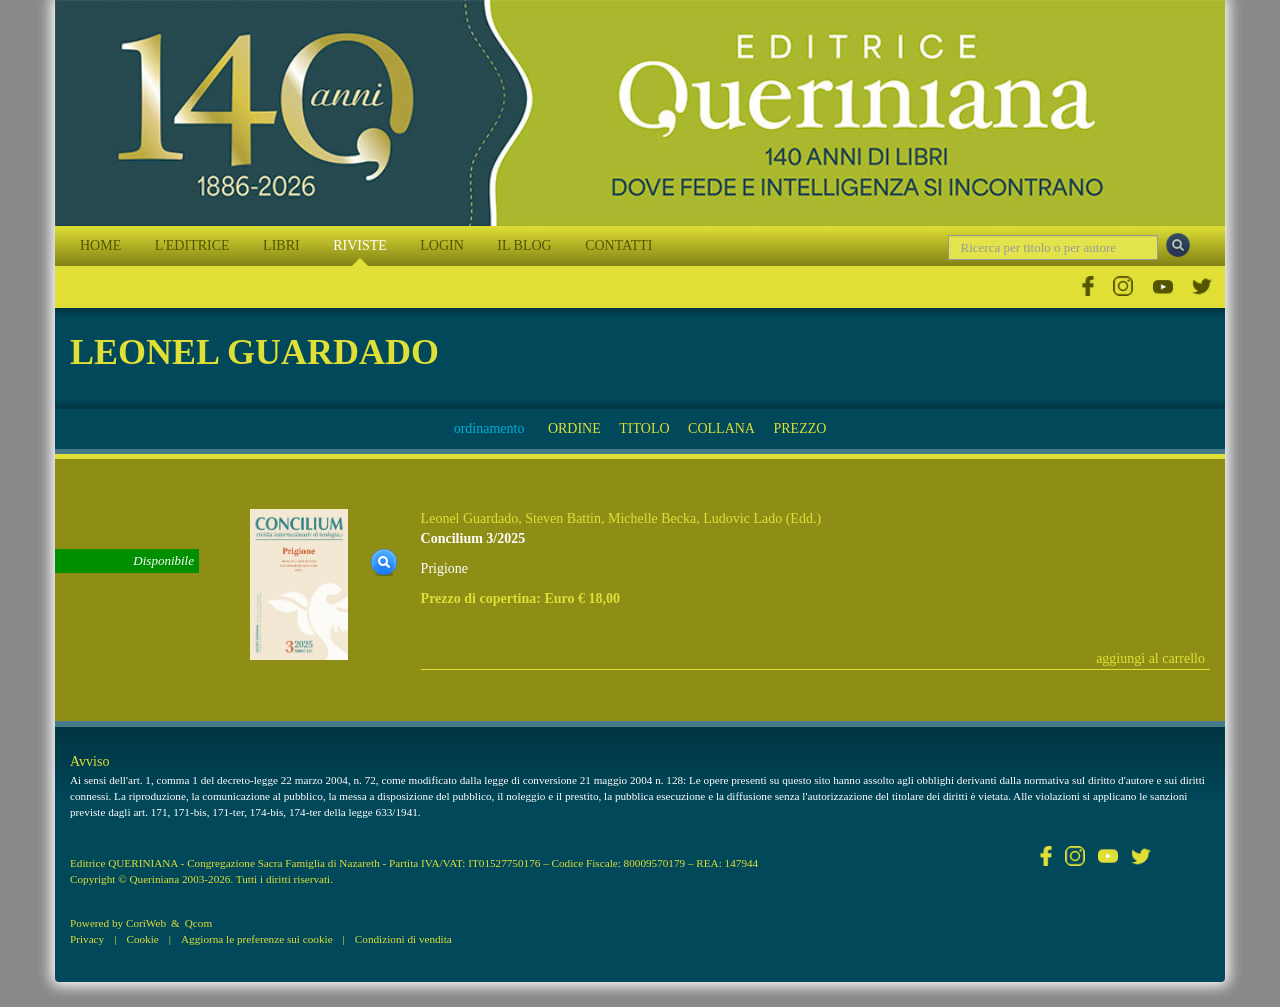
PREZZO (799, 428)
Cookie (142, 939)
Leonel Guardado (470, 518)
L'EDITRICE (192, 245)
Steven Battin (563, 518)
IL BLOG (524, 245)
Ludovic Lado (742, 518)
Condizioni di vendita (403, 939)
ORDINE (574, 428)
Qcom (198, 923)
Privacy (87, 939)
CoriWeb (146, 923)
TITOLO (644, 428)
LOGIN (442, 245)
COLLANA (721, 428)
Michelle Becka (652, 518)
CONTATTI (618, 245)
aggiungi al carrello (1150, 658)
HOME (100, 245)
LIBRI (281, 245)
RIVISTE (360, 245)
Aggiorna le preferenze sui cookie (257, 939)
